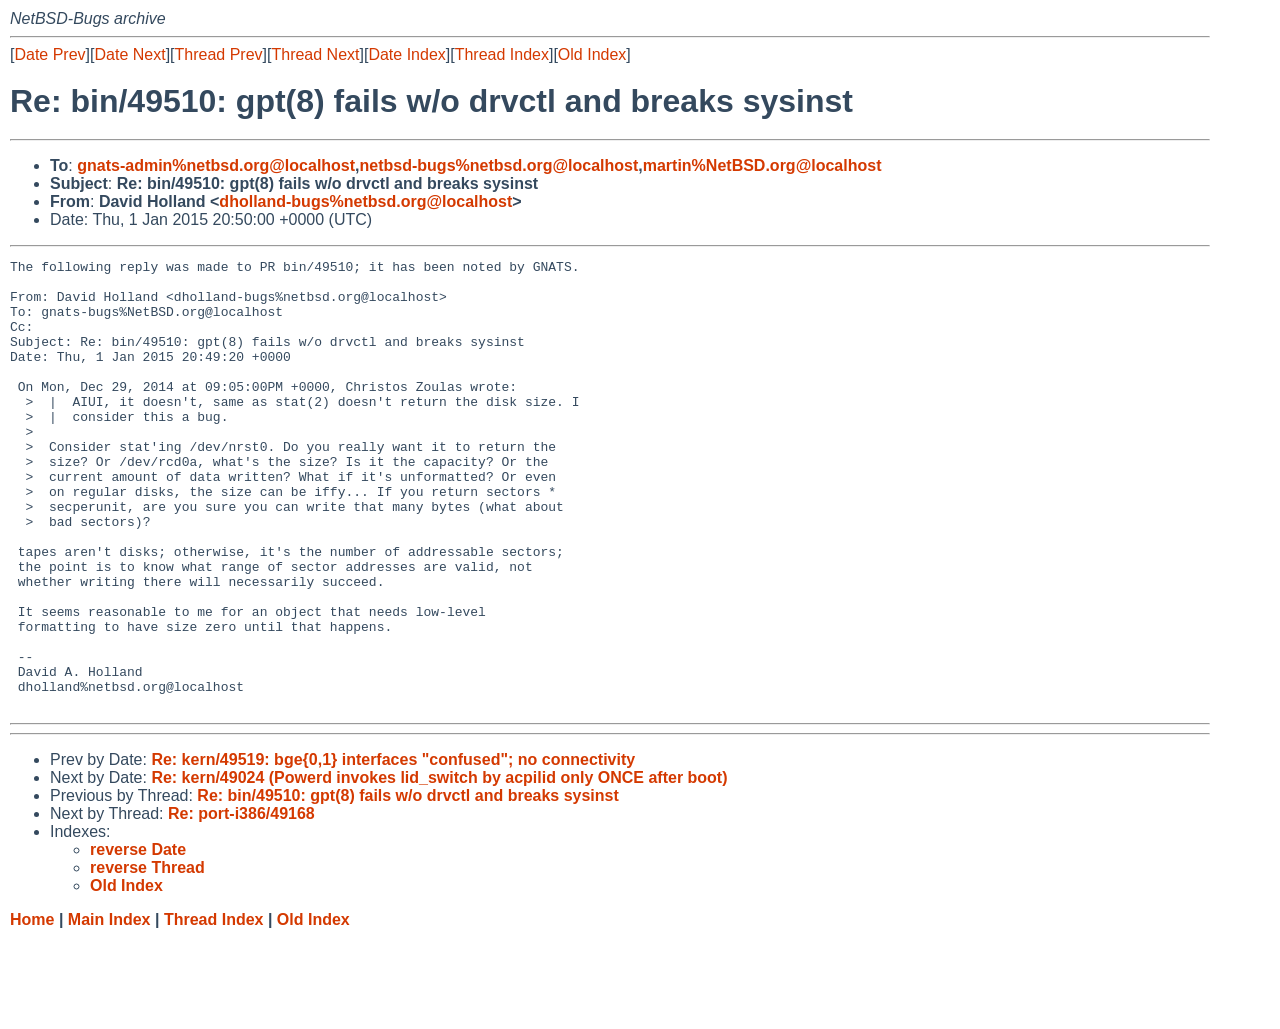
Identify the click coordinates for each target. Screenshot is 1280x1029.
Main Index (109, 1009)
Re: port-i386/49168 (241, 903)
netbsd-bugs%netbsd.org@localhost (499, 165)
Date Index (406, 54)
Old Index (592, 54)
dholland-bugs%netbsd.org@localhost (365, 201)
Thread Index (502, 54)
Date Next (129, 54)
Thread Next (315, 54)
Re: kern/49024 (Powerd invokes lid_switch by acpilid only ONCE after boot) (439, 867)
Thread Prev (219, 54)
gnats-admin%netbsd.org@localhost (216, 165)
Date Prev (49, 54)
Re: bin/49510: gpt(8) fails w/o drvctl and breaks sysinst (407, 885)
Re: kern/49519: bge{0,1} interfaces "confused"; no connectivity (393, 849)
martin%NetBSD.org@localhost (762, 165)
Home (32, 1009)
